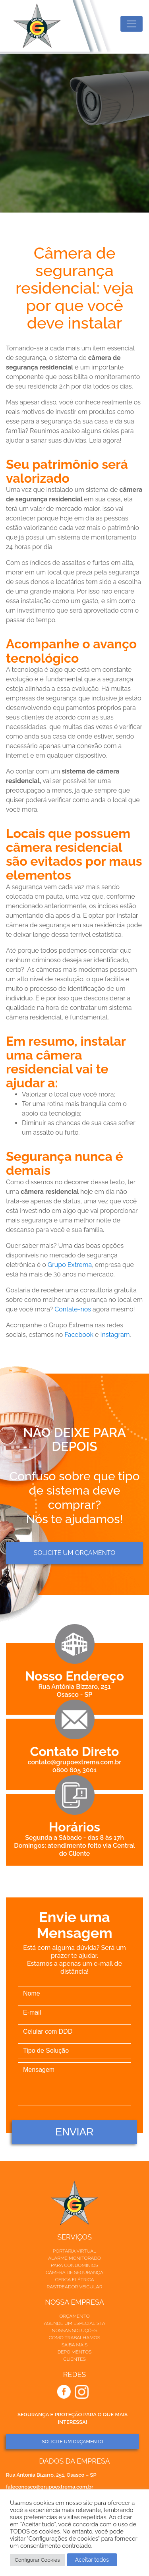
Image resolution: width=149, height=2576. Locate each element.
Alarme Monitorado (74, 2258)
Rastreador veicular (74, 2287)
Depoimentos (75, 2352)
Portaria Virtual (75, 2251)
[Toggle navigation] (131, 24)
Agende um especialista (74, 2323)
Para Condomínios (74, 2265)
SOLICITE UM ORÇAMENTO (72, 2441)
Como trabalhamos (74, 2337)
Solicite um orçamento (74, 1553)
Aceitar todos (92, 2560)
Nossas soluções (74, 2330)
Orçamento (74, 2316)
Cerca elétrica (74, 2279)
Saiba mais (74, 2345)
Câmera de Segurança (74, 2272)
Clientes (74, 2359)
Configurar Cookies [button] (37, 2560)
